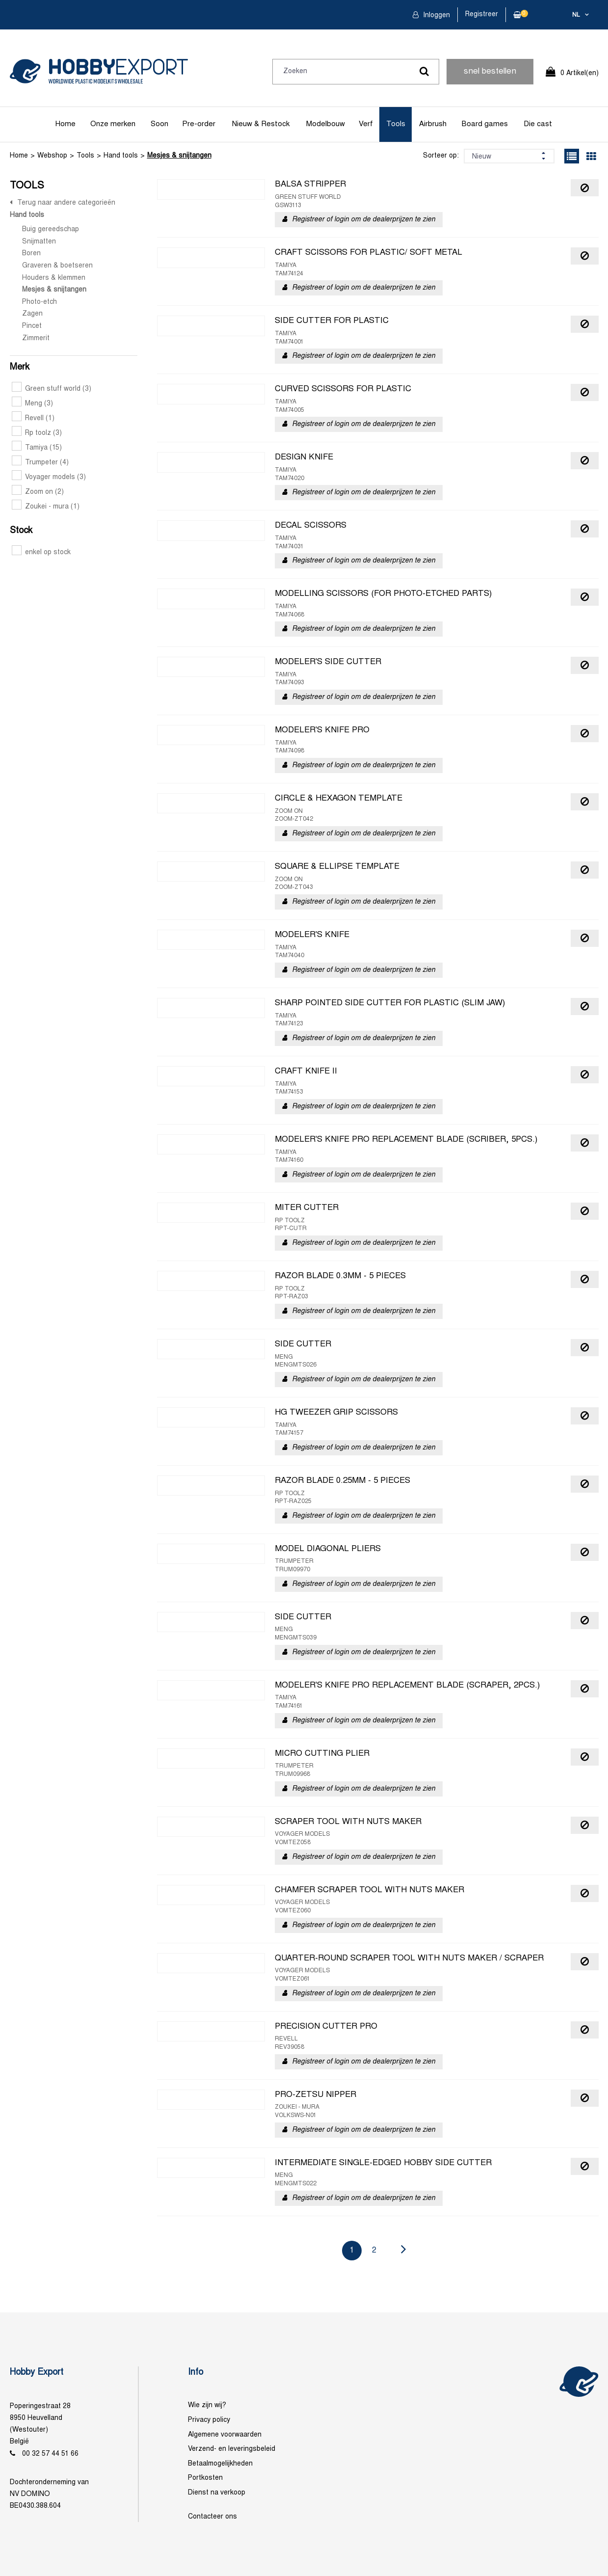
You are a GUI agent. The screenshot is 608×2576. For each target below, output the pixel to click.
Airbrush (433, 124)
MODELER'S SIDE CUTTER (328, 662)
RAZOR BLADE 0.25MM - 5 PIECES (342, 1481)
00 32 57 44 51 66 (50, 2454)
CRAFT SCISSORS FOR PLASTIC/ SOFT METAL (368, 253)
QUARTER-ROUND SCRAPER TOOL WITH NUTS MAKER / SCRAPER (409, 1958)
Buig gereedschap (50, 229)
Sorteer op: (441, 156)
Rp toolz (37, 433)
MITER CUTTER (307, 1208)
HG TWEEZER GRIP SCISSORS (336, 1413)
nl (576, 15)
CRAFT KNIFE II (306, 1071)
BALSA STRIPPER (310, 184)
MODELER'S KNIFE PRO (322, 730)
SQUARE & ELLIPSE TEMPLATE (337, 867)
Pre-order (198, 124)
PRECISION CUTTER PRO (326, 2027)
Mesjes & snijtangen (179, 156)
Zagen (32, 314)
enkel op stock (41, 552)
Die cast (538, 124)
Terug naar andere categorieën (66, 203)
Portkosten (205, 2478)
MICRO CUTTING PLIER (322, 1754)
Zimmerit (36, 338)
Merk (19, 367)
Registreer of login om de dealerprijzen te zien (363, 219)
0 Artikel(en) (579, 73)
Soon (159, 124)
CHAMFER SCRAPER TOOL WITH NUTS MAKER (369, 1890)
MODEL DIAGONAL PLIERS (328, 1549)
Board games (485, 124)
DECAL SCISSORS (310, 526)
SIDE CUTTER (303, 1344)
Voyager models (49, 477)
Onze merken (112, 124)
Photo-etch (39, 302)
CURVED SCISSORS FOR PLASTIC (343, 389)
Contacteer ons (212, 2517)
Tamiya (37, 448)
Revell (33, 418)
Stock (21, 531)
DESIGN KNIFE (304, 457)
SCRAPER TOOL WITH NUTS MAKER (348, 1822)
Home (65, 124)
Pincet (32, 326)
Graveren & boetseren (57, 266)
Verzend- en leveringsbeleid (231, 2449)
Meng (32, 404)
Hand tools (121, 156)
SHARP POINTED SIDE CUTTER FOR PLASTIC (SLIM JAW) (390, 1003)
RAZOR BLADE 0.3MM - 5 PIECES (340, 1276)
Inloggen (435, 15)
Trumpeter (40, 462)
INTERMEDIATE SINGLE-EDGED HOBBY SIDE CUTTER (383, 2163)
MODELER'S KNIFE (312, 935)
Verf (366, 124)
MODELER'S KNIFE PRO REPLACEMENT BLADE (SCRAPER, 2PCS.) (407, 1686)
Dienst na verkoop (216, 2493)
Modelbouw (325, 124)
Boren (31, 253)
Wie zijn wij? (207, 2405)
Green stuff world (51, 389)
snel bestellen (490, 72)
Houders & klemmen (53, 278)
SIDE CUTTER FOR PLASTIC (332, 321)
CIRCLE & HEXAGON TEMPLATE (338, 799)
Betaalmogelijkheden (220, 2464)
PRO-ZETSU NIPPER (315, 2095)
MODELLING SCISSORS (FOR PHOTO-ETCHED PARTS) (383, 594)
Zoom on (38, 492)
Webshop (52, 156)
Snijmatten (39, 242)
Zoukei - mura (45, 507)
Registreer (481, 14)
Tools (395, 124)
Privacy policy (209, 2420)
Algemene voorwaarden (225, 2435)
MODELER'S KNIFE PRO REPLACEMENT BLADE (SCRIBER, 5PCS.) (406, 1140)
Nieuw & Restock (261, 124)
